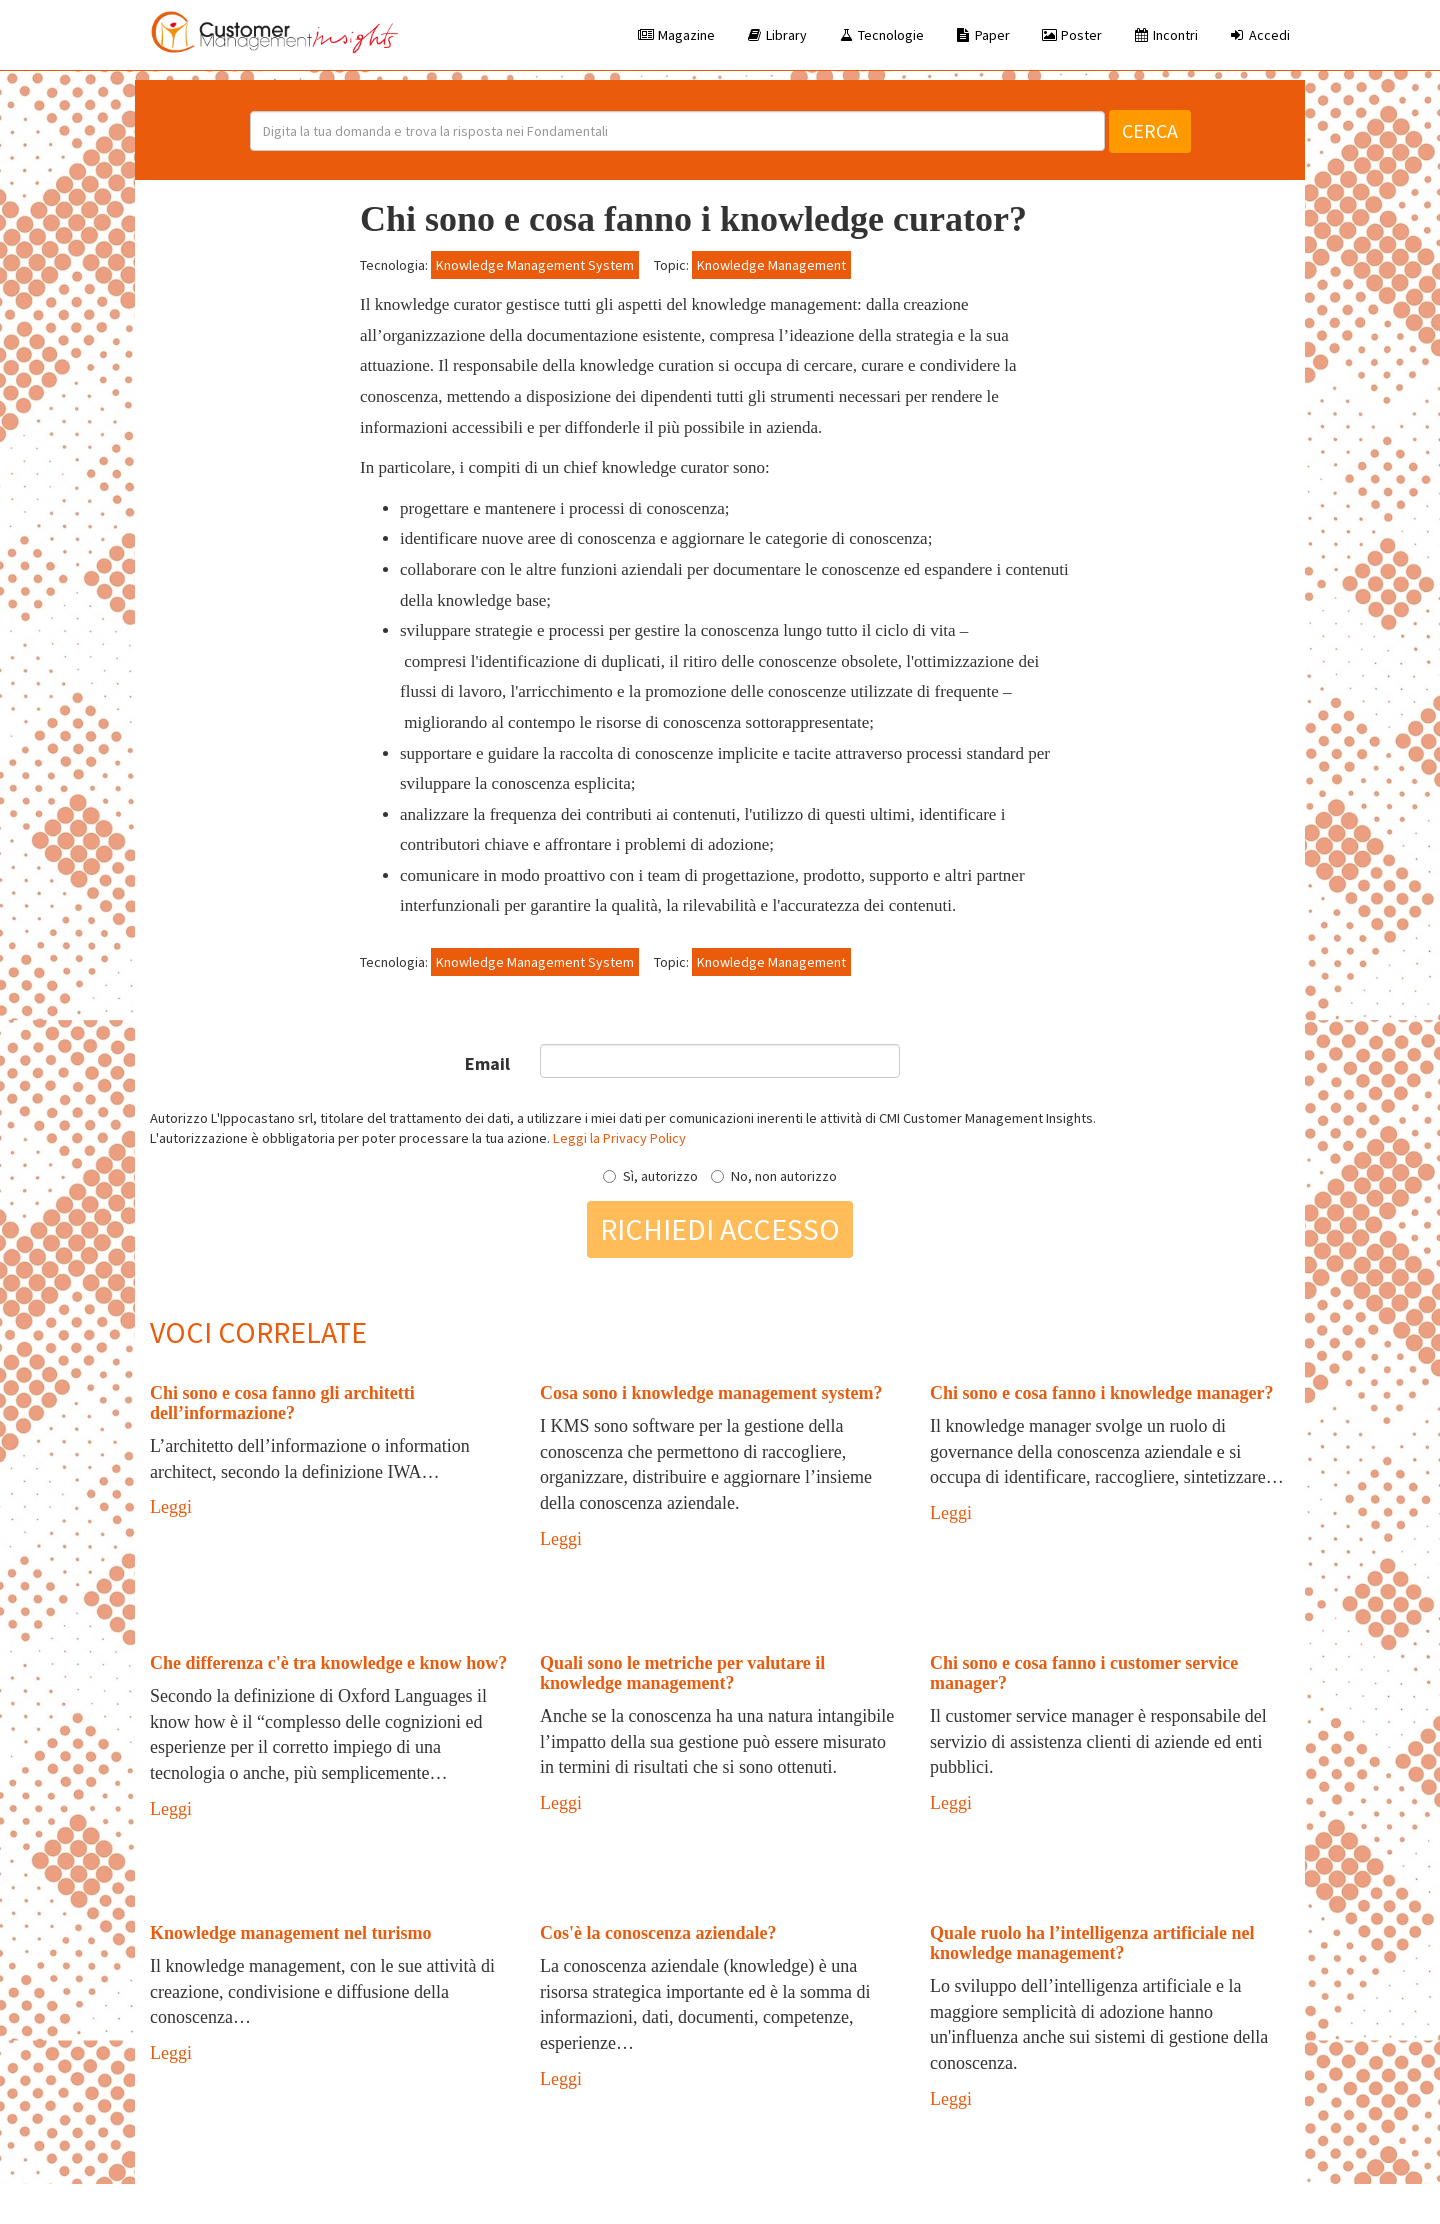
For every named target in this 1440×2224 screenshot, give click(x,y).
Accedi (1259, 35)
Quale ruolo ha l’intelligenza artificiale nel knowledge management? (1092, 1943)
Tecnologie (880, 35)
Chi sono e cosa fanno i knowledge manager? (1102, 1393)
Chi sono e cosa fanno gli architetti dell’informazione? (282, 1403)
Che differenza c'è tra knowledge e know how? (328, 1663)
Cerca (1150, 130)
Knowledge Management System (535, 265)
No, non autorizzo (774, 1176)
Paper (982, 35)
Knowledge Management (771, 265)
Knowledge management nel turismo (290, 1933)
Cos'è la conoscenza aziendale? (658, 1933)
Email (487, 1063)
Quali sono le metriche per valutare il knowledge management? (682, 1673)
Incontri (1165, 35)
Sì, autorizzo (650, 1176)
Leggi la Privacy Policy (619, 1138)
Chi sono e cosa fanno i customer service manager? (1084, 1673)
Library (776, 35)
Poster (1071, 35)
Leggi (171, 1507)
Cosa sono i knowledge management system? (711, 1393)
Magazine (676, 35)
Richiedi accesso (720, 1229)
